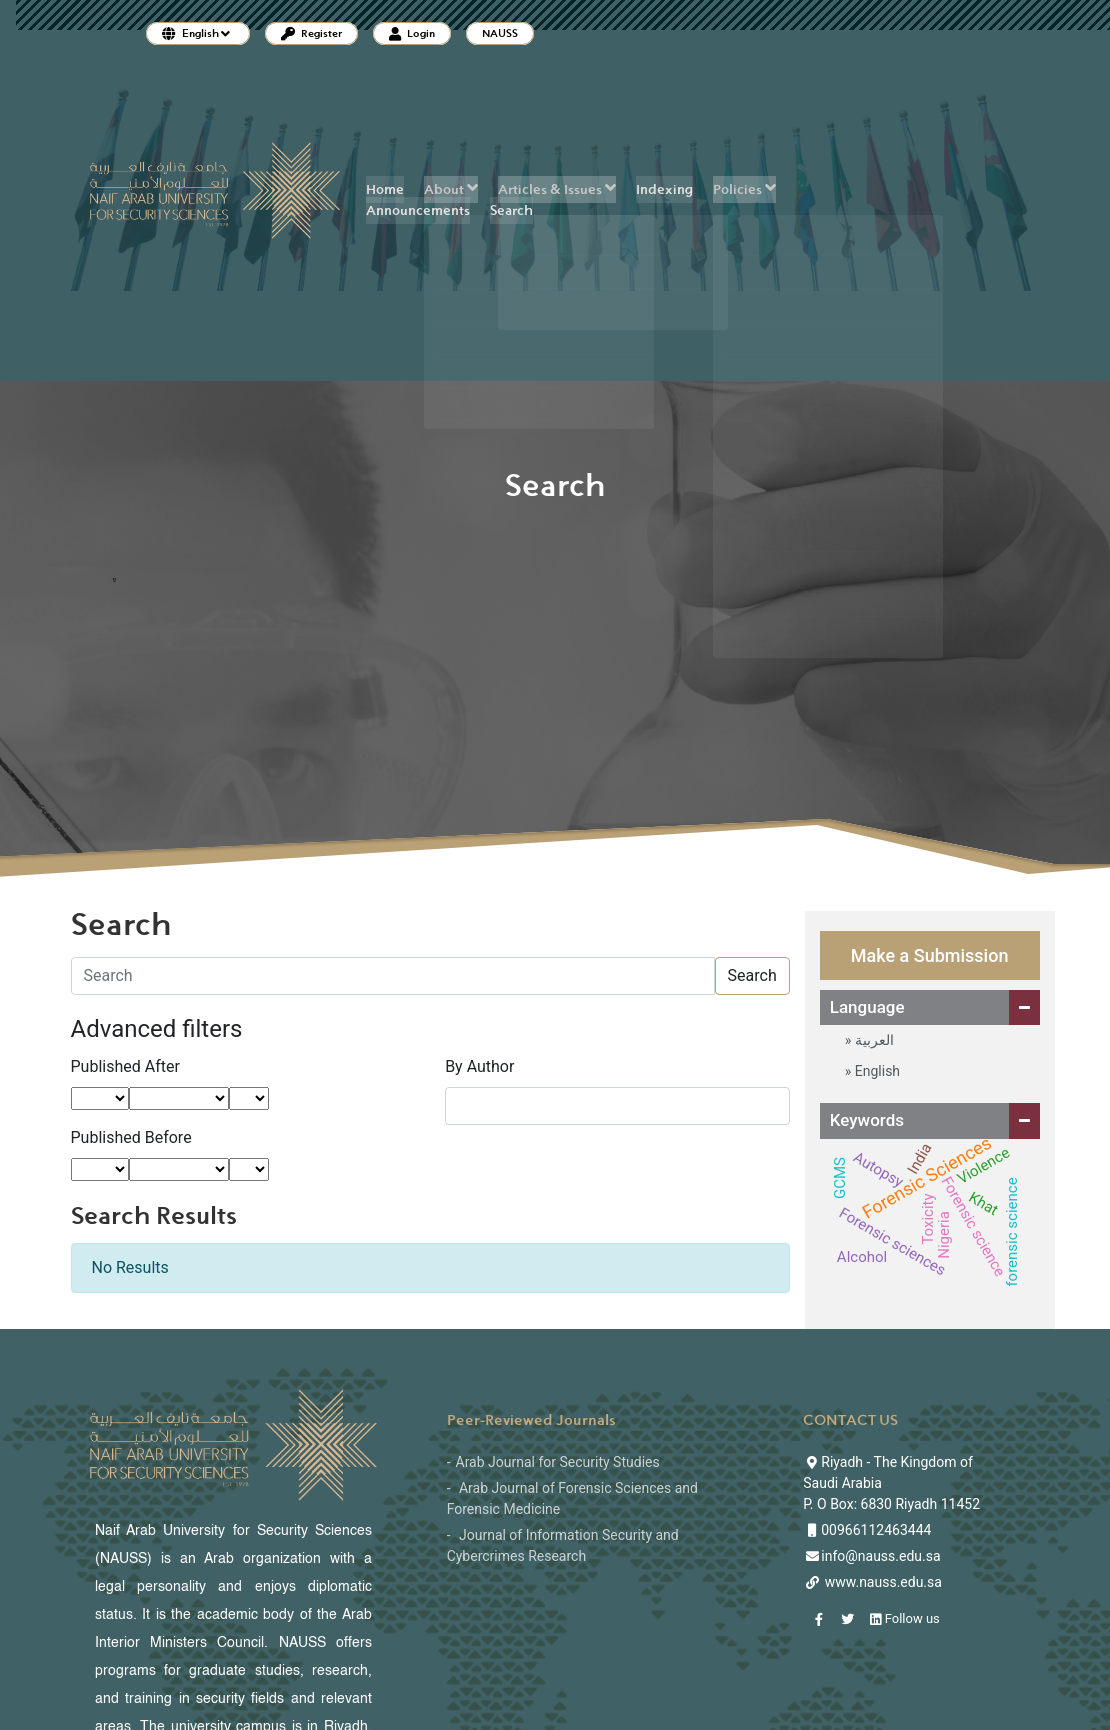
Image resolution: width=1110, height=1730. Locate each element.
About (451, 188)
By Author (479, 1066)
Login (412, 33)
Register (311, 33)
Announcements (418, 210)
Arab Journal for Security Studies (558, 1462)
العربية (872, 1040)
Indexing (664, 189)
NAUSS (500, 33)
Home (385, 189)
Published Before (131, 1137)
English (875, 1071)
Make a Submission (930, 955)
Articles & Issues (557, 188)
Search (511, 210)
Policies (744, 188)
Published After (125, 1066)
